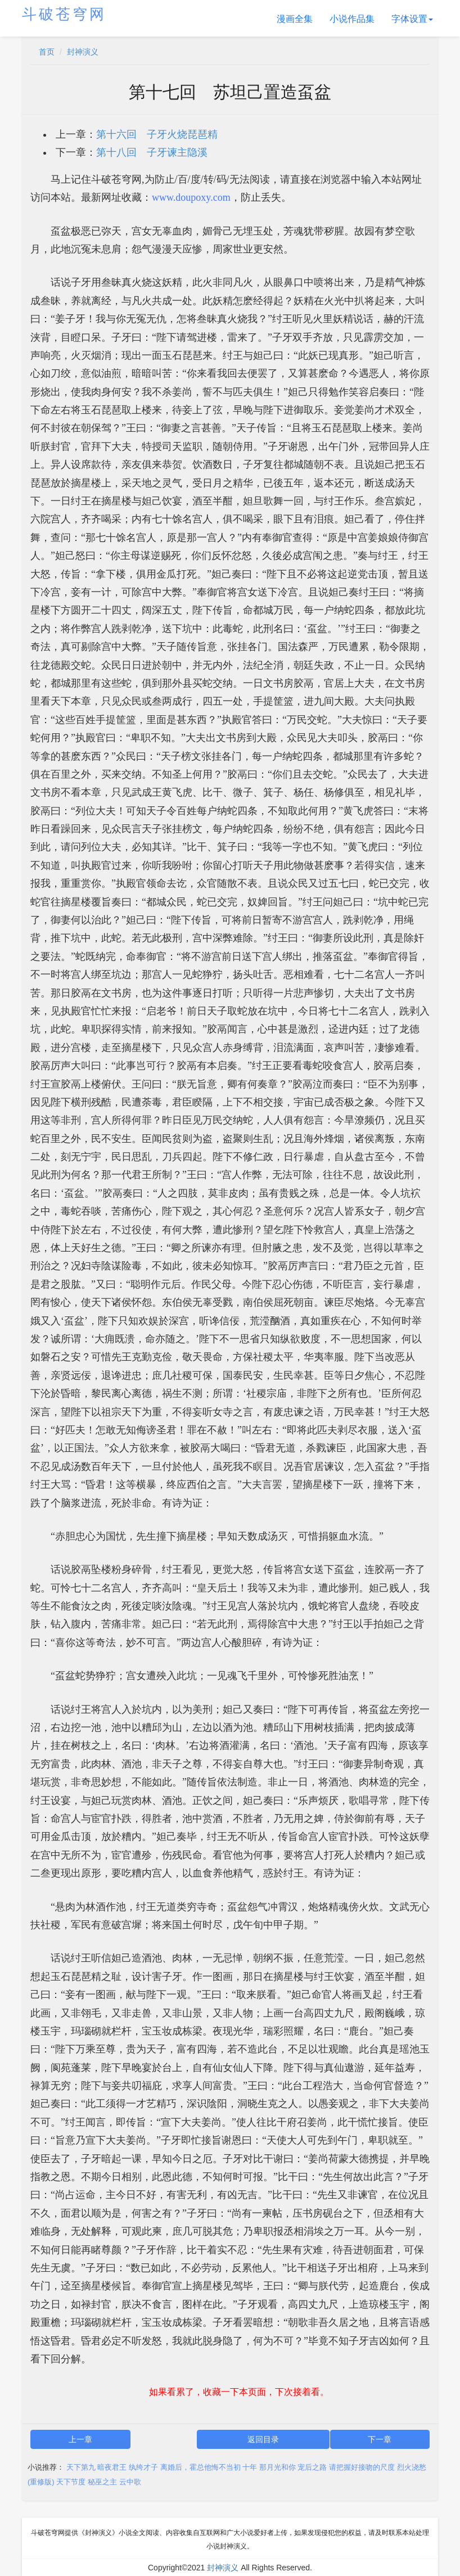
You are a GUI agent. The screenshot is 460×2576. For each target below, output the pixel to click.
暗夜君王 (112, 2467)
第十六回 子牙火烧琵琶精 (157, 134)
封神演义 (82, 51)
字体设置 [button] (412, 19)
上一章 (80, 2439)
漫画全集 (295, 19)
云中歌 (130, 2482)
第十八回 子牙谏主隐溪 (152, 152)
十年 (249, 2467)
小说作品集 (352, 19)
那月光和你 (277, 2467)
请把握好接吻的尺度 (362, 2467)
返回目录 (263, 2439)
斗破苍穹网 (64, 14)
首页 (47, 51)
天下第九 (81, 2467)
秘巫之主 (102, 2482)
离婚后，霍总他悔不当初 (200, 2467)
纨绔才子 (143, 2467)
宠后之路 (312, 2467)
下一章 (379, 2439)
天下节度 (70, 2482)
